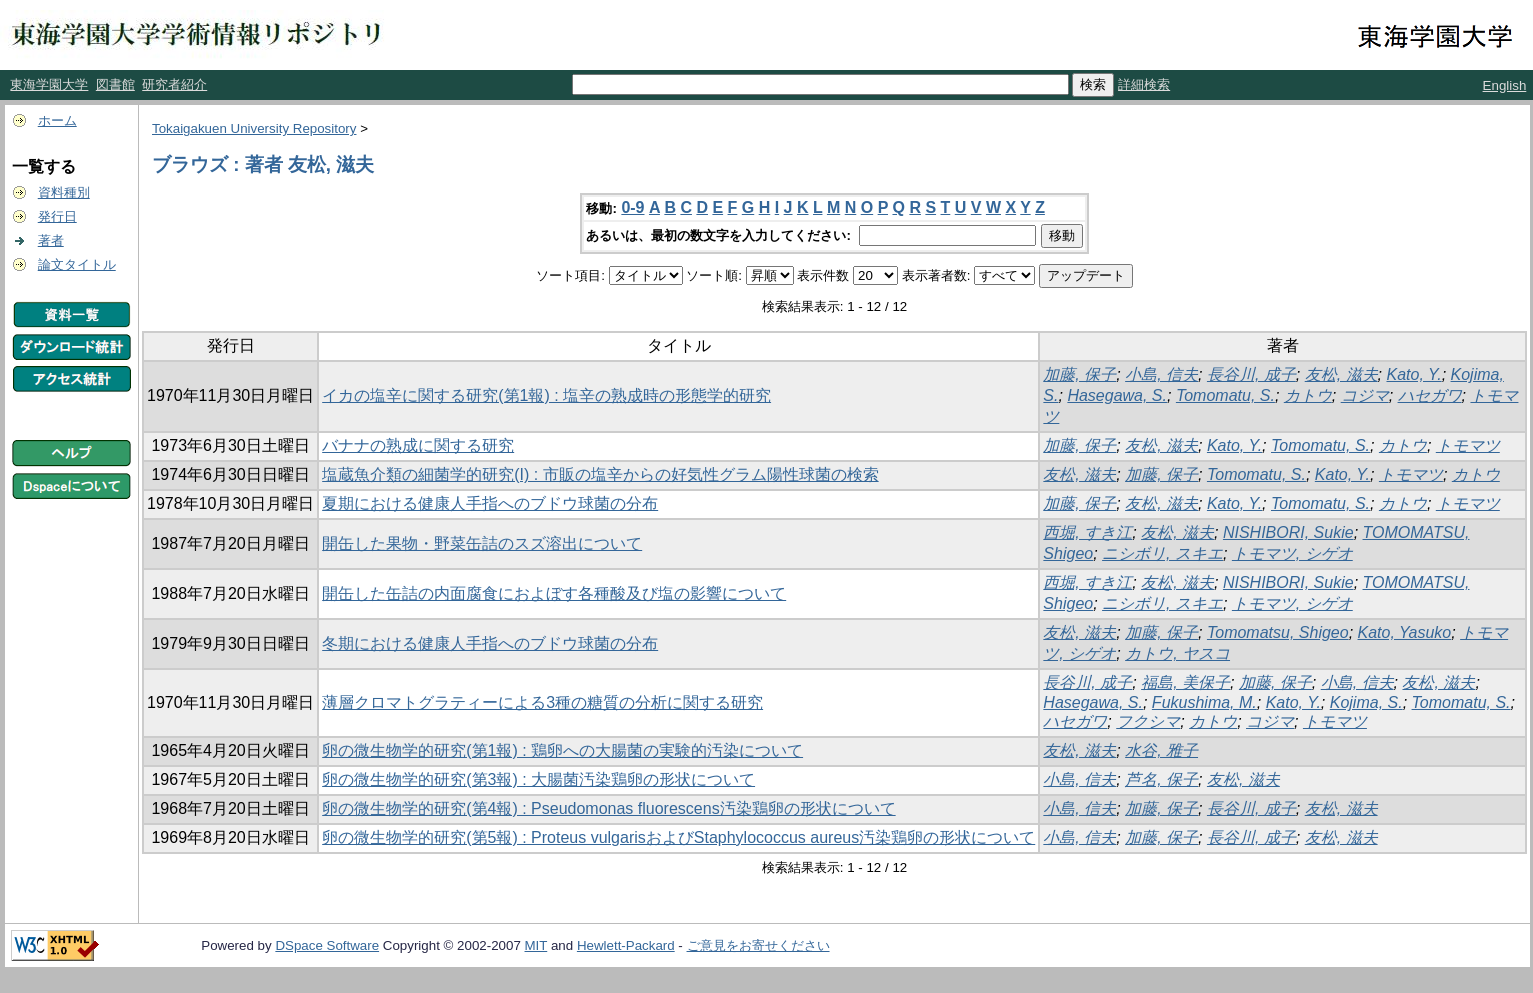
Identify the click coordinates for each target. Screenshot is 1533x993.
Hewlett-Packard (626, 945)
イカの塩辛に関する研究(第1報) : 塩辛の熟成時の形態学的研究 (546, 395)
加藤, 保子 (1079, 374)
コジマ (1365, 395)
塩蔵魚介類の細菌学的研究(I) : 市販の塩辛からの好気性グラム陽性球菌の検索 (600, 474)
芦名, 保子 (1161, 779)
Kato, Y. (1413, 374)
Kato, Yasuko (1405, 632)
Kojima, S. (1366, 702)
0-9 (632, 207)
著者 (51, 240)
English (1505, 85)
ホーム (57, 120)
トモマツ (1468, 445)
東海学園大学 (49, 84)
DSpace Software (327, 945)
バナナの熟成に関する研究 (418, 445)
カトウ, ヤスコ (1177, 653)
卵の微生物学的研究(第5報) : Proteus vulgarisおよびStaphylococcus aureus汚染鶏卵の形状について (678, 837)
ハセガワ (1430, 395)
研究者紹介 (174, 84)
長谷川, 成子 (1251, 374)
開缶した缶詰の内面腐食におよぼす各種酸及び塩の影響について (554, 593)
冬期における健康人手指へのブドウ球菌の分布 (490, 643)
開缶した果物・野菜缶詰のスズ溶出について (482, 543)
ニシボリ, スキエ (1162, 553)
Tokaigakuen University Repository (254, 128)
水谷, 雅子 (1161, 750)
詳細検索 (1144, 84)
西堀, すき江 (1087, 532)
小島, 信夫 (1161, 374)
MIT (536, 945)
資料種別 (64, 192)
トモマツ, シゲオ (1292, 553)
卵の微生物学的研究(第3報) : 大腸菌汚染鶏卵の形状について (538, 779)
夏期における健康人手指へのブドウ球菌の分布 (490, 503)
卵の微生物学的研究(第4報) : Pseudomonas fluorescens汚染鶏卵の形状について (608, 808)
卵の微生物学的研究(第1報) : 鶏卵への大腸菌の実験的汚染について (562, 750)
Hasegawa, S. (1117, 395)
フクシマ (1148, 721)
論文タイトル (77, 264)
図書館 (115, 84)
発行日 (57, 216)
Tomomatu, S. (1225, 395)
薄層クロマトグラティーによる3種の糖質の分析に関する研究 (542, 702)
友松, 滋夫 (1341, 374)
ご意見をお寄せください (758, 945)
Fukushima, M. (1204, 702)
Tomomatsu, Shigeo (1278, 632)
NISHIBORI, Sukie (1288, 532)
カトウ (1308, 395)
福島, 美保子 (1185, 682)
